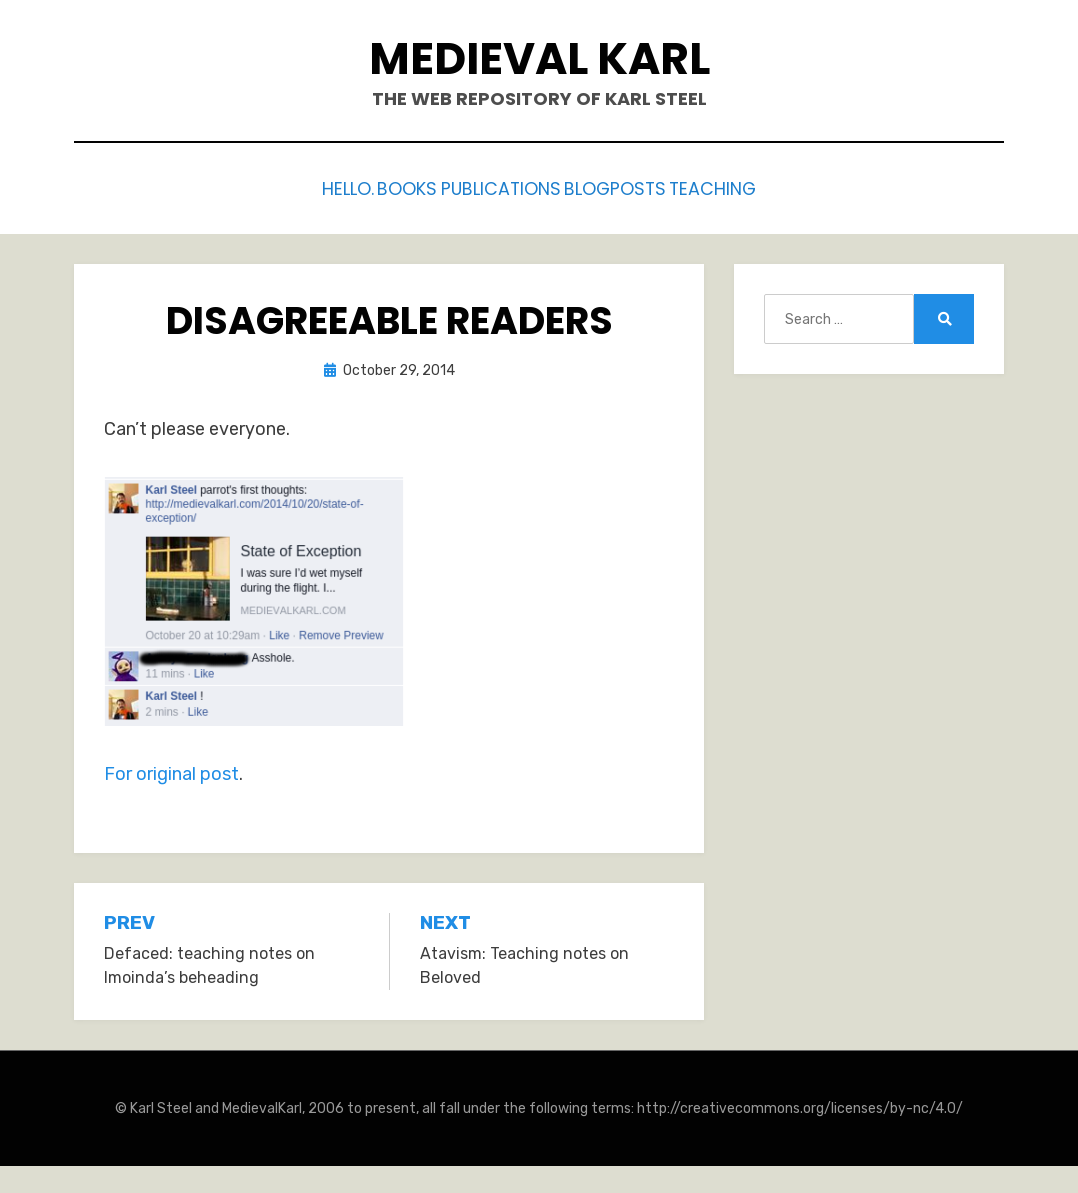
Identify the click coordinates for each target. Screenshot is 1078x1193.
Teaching (758, 186)
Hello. (305, 186)
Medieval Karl (539, 58)
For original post (171, 769)
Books (388, 186)
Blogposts (639, 186)
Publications (504, 186)
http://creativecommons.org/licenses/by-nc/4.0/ (800, 1103)
